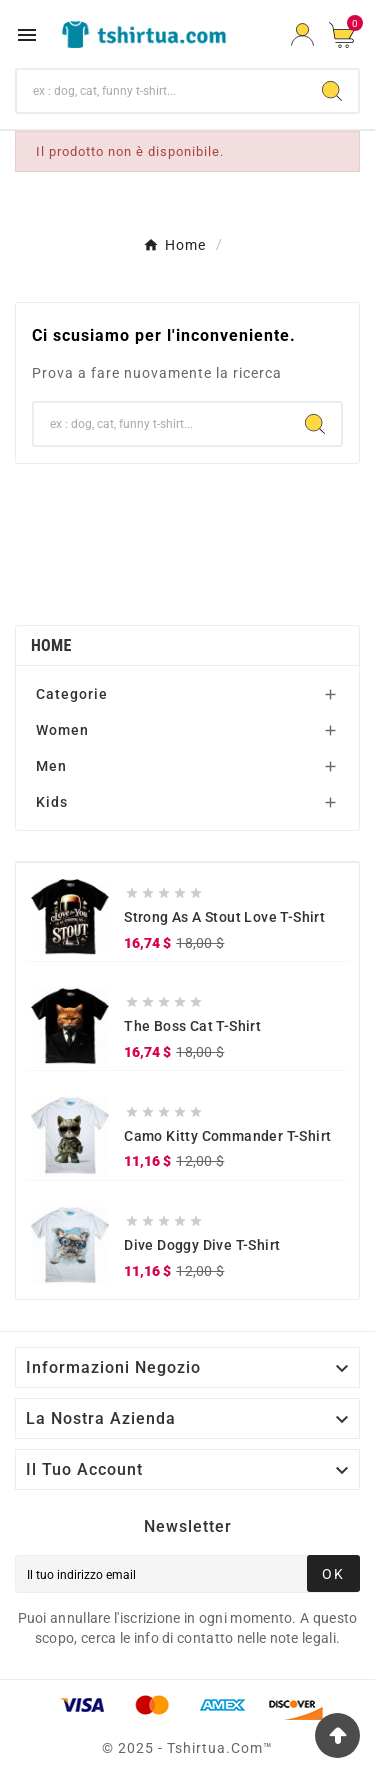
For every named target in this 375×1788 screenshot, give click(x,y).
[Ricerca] (161, 91)
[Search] (332, 91)
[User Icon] (302, 34)
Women (62, 730)
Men (51, 766)
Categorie (72, 694)
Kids (52, 802)
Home (51, 645)
